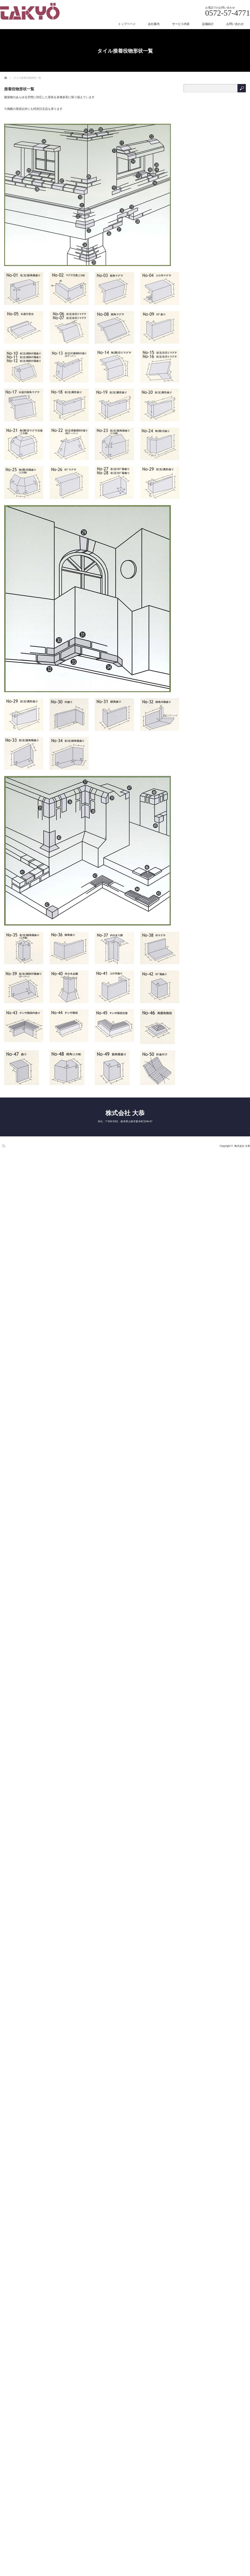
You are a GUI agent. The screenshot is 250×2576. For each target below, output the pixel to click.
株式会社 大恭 (125, 1113)
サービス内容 (181, 24)
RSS (3, 1145)
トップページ (126, 24)
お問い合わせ (235, 24)
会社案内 (154, 24)
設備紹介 (208, 24)
